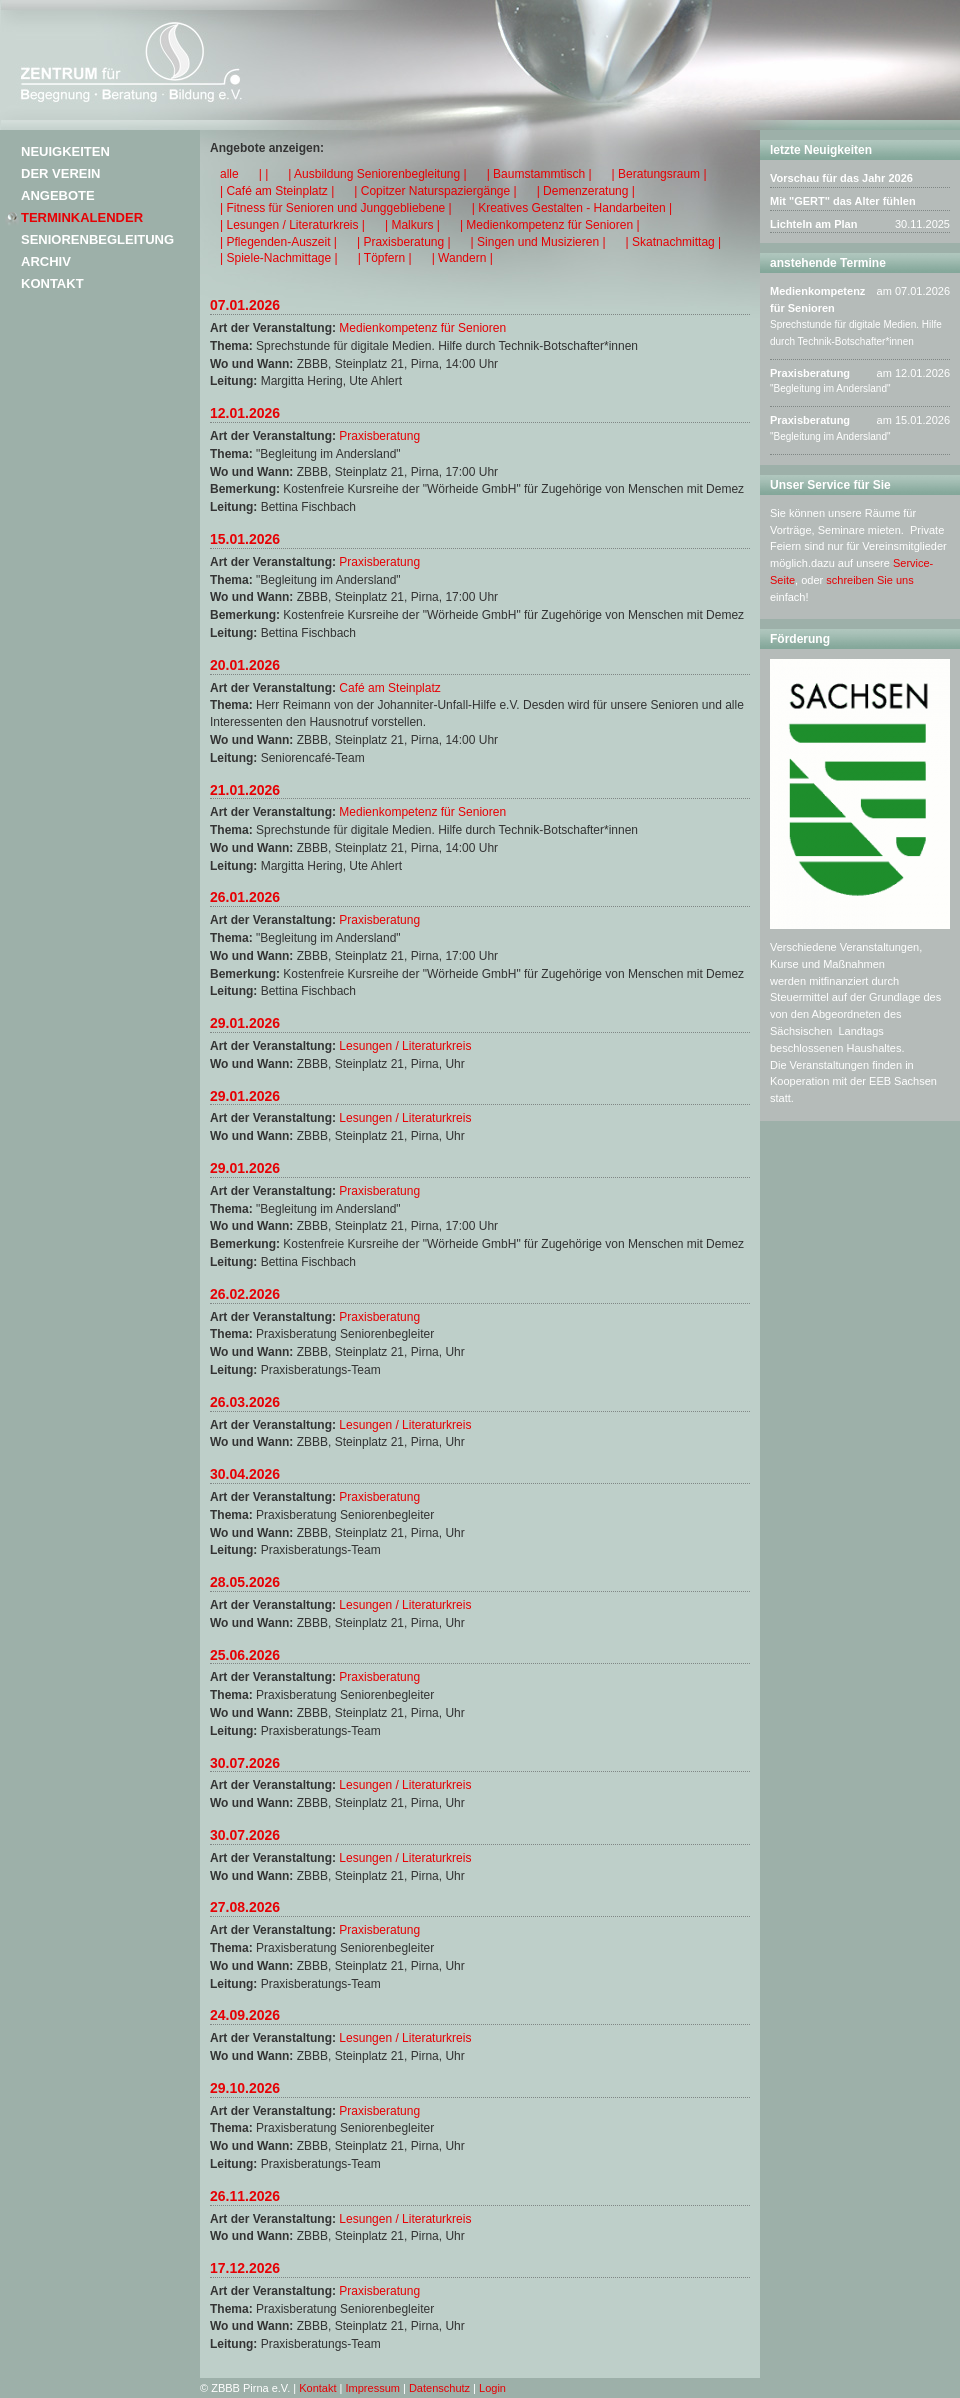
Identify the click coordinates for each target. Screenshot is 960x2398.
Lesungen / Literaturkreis (405, 1046)
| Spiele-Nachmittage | (279, 258)
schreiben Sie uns (869, 580)
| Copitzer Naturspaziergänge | (435, 191)
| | (264, 174)
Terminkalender (82, 217)
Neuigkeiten (65, 151)
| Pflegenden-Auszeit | (278, 242)
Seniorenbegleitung (97, 239)
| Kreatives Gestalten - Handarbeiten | (572, 208)
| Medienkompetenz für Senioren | (550, 225)
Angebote (58, 195)
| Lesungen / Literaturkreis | (292, 225)
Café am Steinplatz (389, 688)
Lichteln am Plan (813, 224)
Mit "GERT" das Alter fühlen (843, 201)
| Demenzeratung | (586, 191)
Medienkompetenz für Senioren (422, 328)
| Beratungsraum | (659, 174)
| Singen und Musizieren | (538, 242)
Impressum (373, 2388)
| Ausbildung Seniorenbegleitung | (377, 174)
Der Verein (60, 173)
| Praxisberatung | (404, 242)
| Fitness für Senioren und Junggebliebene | (336, 208)
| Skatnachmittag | (674, 242)
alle (229, 174)
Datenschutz (439, 2388)
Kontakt (52, 283)
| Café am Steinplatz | (277, 191)
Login (492, 2388)
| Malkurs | (412, 225)
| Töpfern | (385, 258)
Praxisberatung (379, 436)
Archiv (46, 261)
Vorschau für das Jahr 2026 (841, 178)
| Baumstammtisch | (539, 174)
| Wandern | (462, 258)
